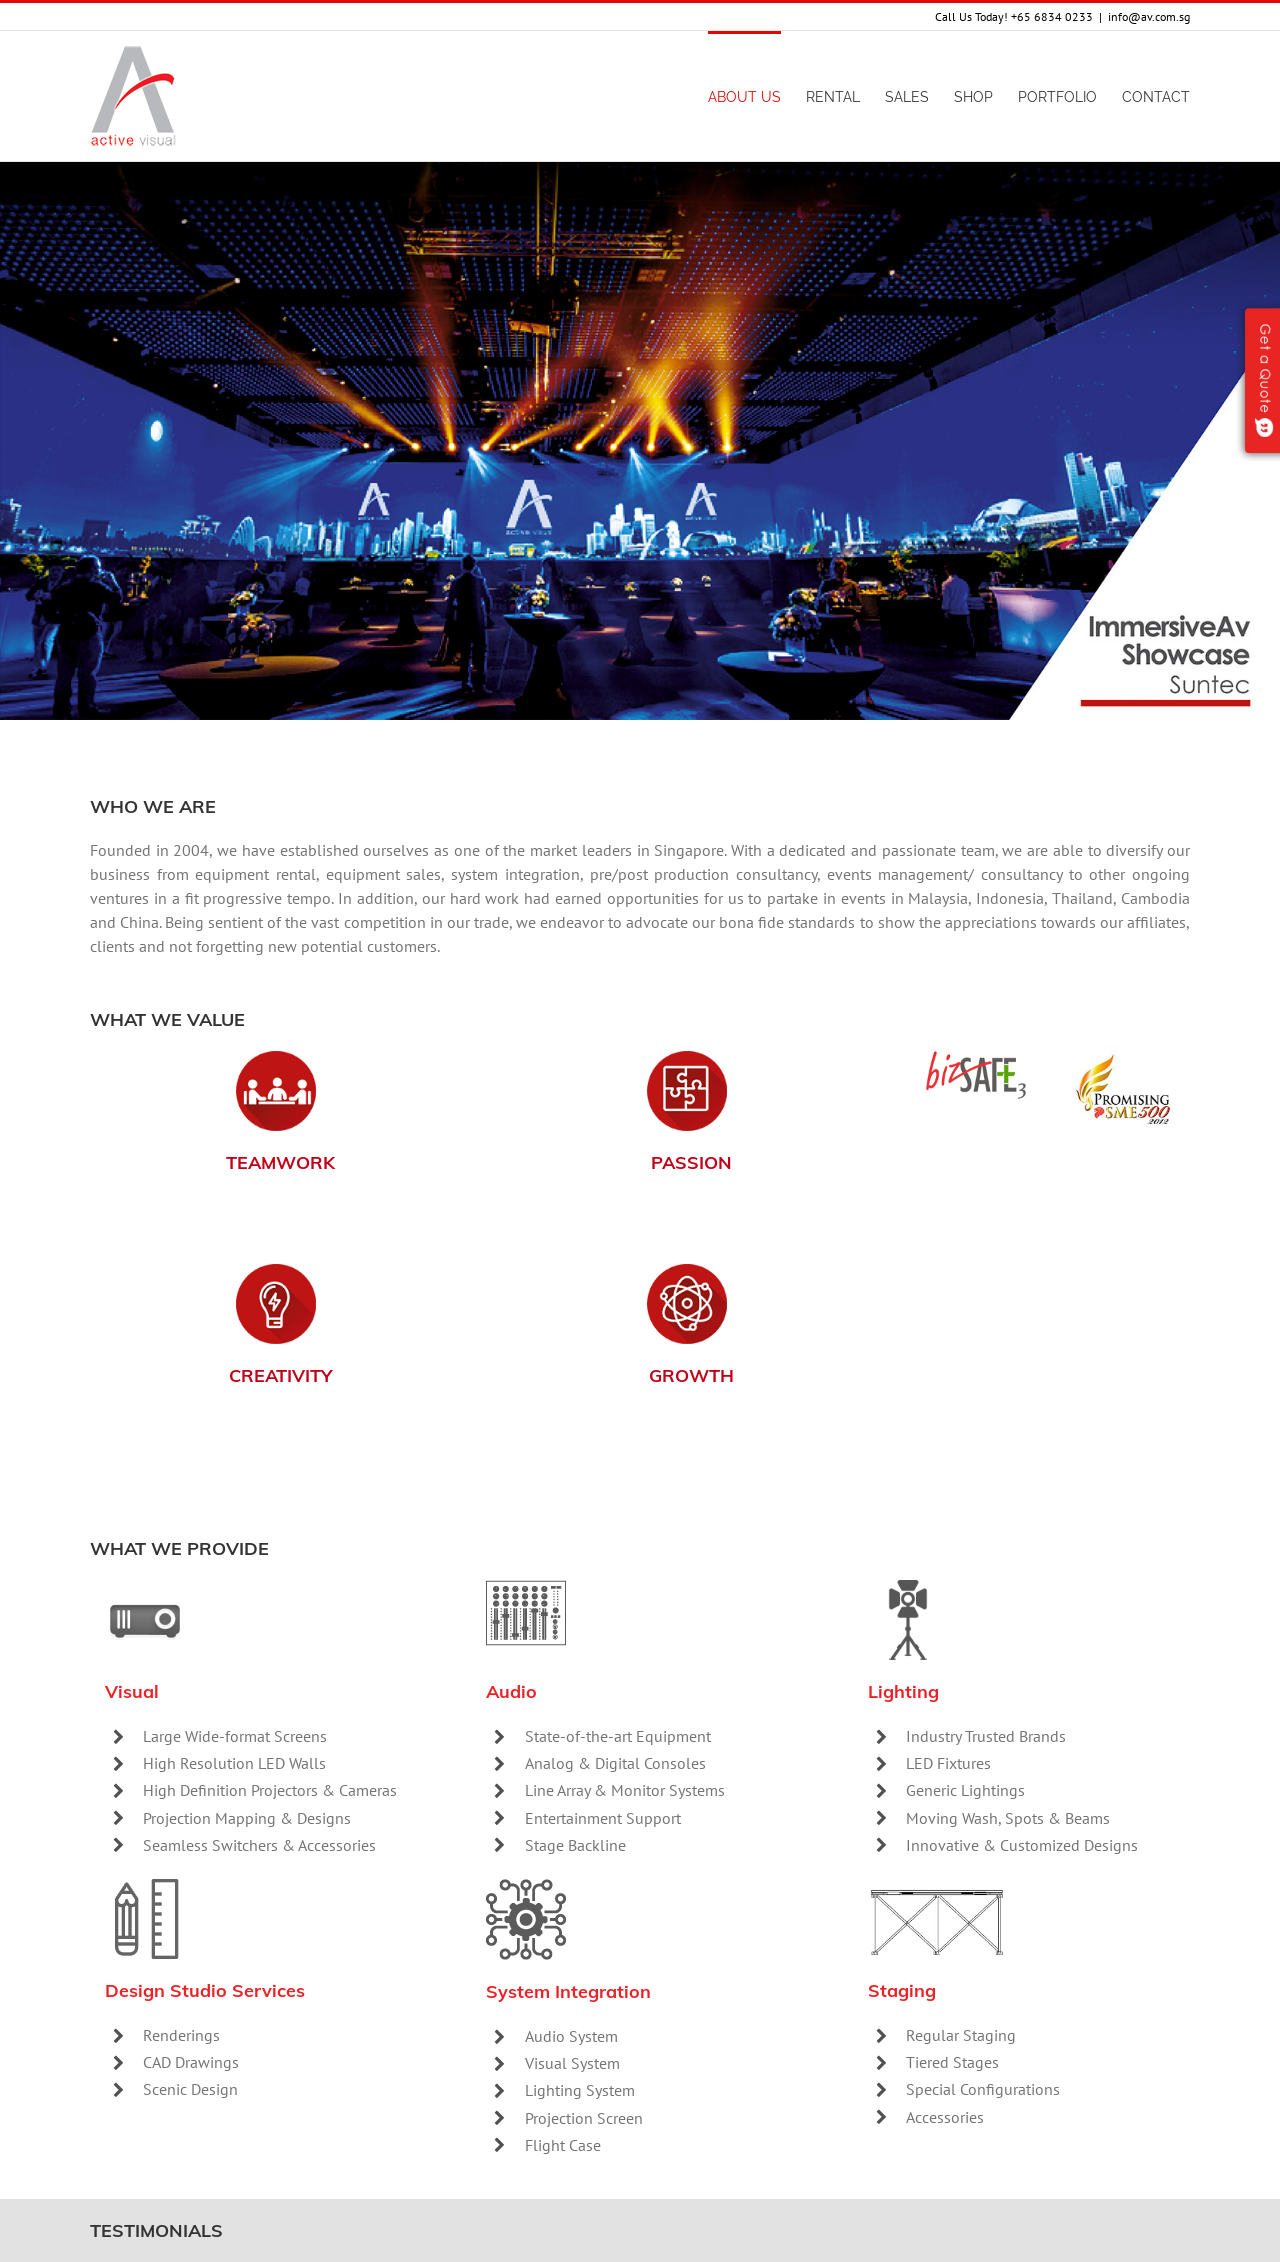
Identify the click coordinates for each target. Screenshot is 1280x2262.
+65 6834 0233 (1052, 16)
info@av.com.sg (1149, 16)
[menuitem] (757, 96)
